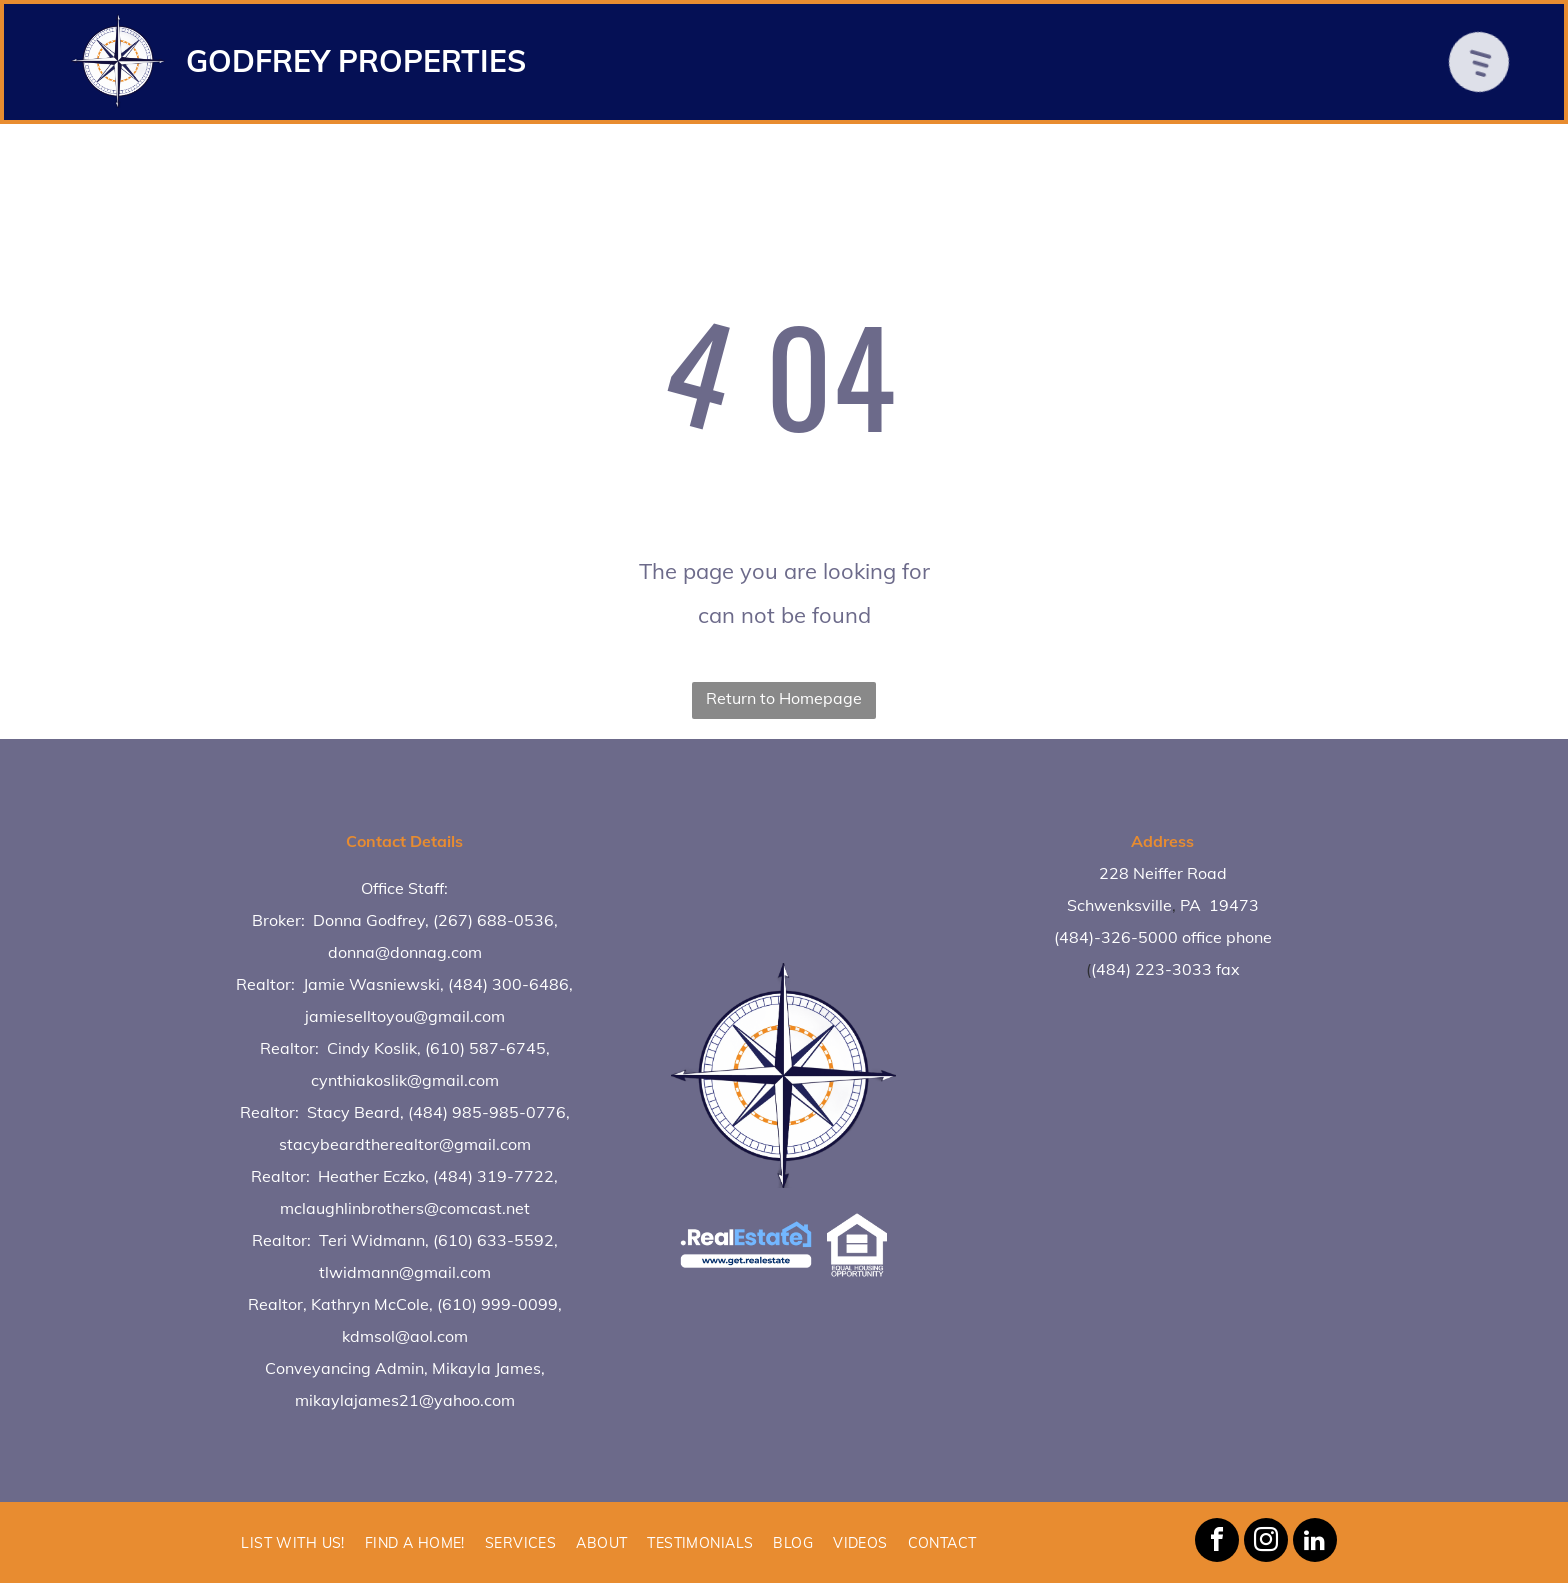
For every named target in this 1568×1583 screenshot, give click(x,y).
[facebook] (1217, 1542)
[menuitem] (292, 1542)
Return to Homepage (784, 698)
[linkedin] (1315, 1542)
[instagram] (1266, 1542)
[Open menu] (1486, 62)
